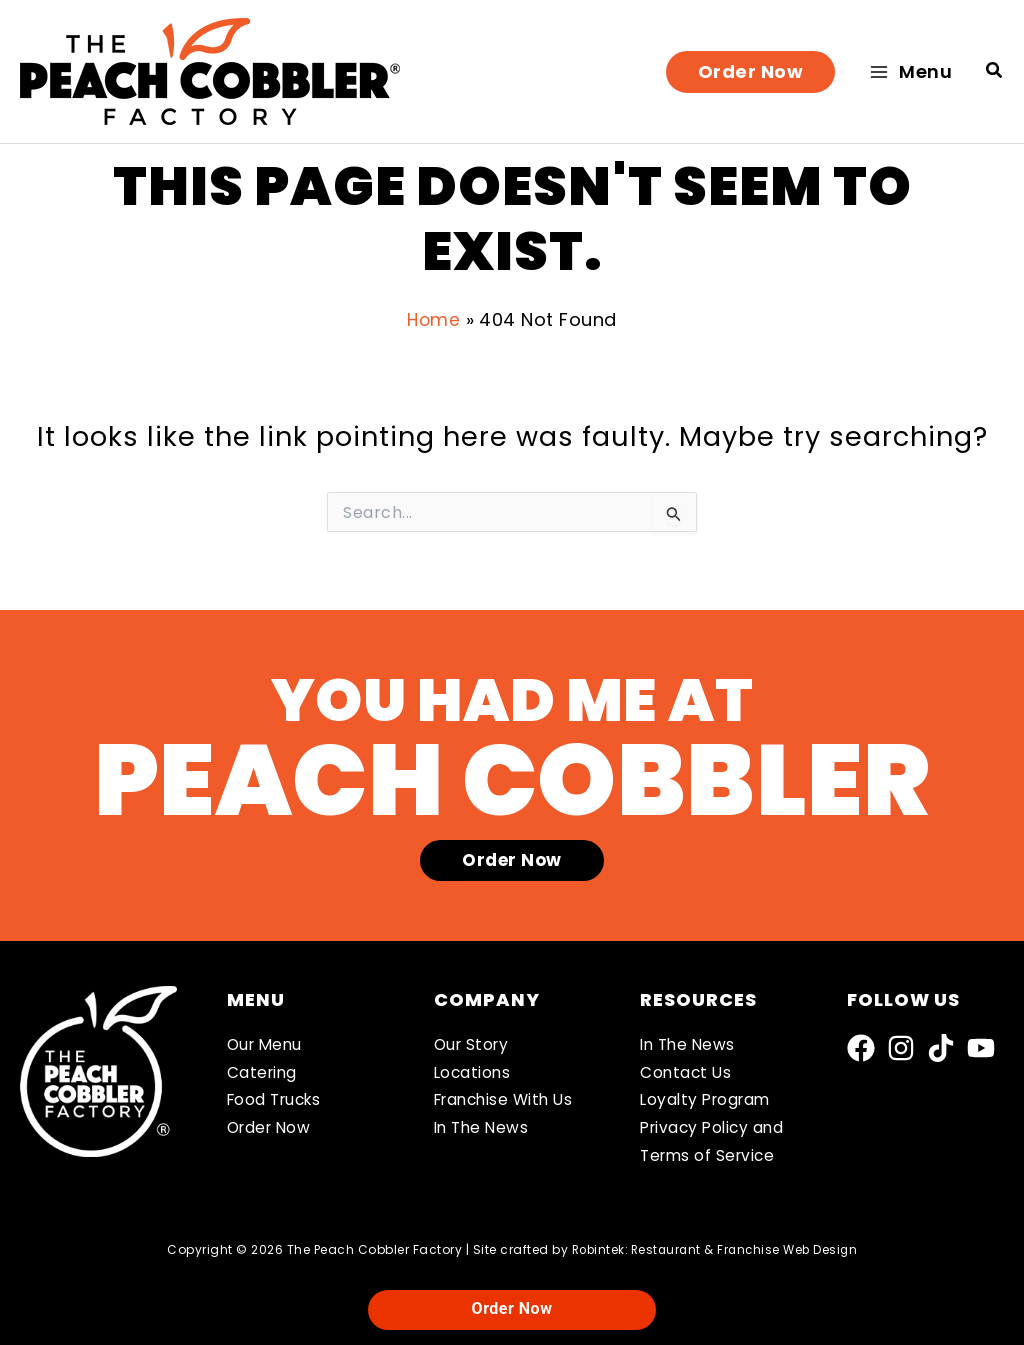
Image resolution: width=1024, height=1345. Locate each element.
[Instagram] (901, 1043)
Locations (474, 1068)
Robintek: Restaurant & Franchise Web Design (715, 1249)
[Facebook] (861, 1043)
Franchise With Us (508, 1097)
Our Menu (267, 1039)
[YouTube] (981, 1043)
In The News (484, 1126)
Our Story (474, 1039)
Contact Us (687, 1068)
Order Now (272, 1126)
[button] (751, 72)
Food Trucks (278, 1097)
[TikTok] (941, 1043)
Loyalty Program (709, 1097)
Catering (263, 1068)
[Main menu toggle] (910, 71)
